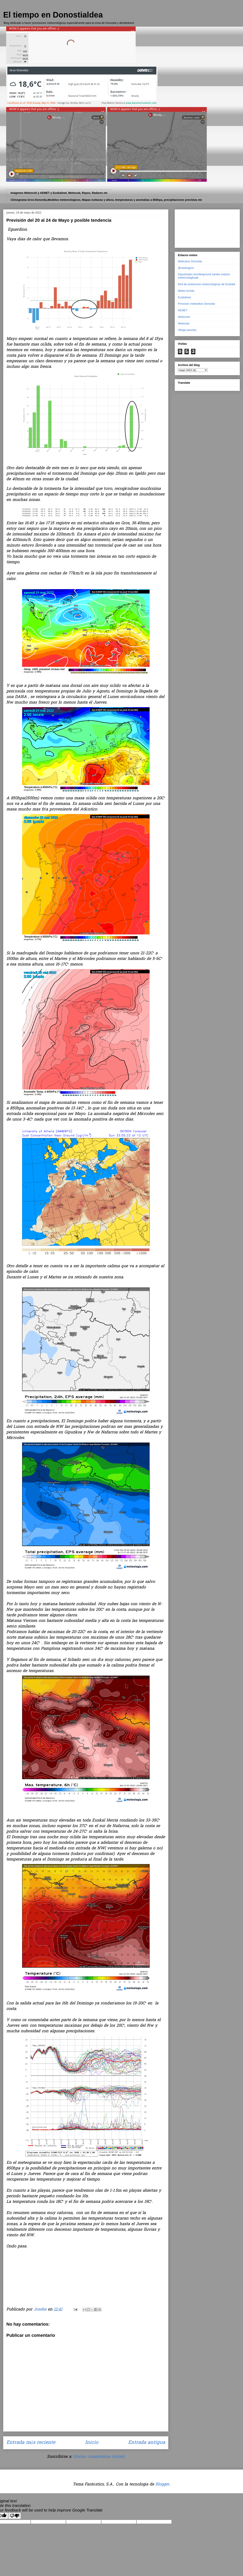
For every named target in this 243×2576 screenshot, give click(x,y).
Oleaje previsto (187, 330)
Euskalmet (184, 297)
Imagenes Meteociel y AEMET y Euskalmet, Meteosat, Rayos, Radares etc (59, 192)
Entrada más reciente (30, 2442)
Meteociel (184, 316)
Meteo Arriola (186, 290)
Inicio (91, 2442)
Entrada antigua (146, 2442)
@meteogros (186, 267)
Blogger (162, 2484)
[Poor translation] (14, 2516)
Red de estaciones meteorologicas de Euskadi (206, 284)
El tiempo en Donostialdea (53, 14)
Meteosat (183, 323)
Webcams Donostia (190, 261)
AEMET (182, 310)
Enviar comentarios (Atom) (98, 2457)
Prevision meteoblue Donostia (196, 303)
